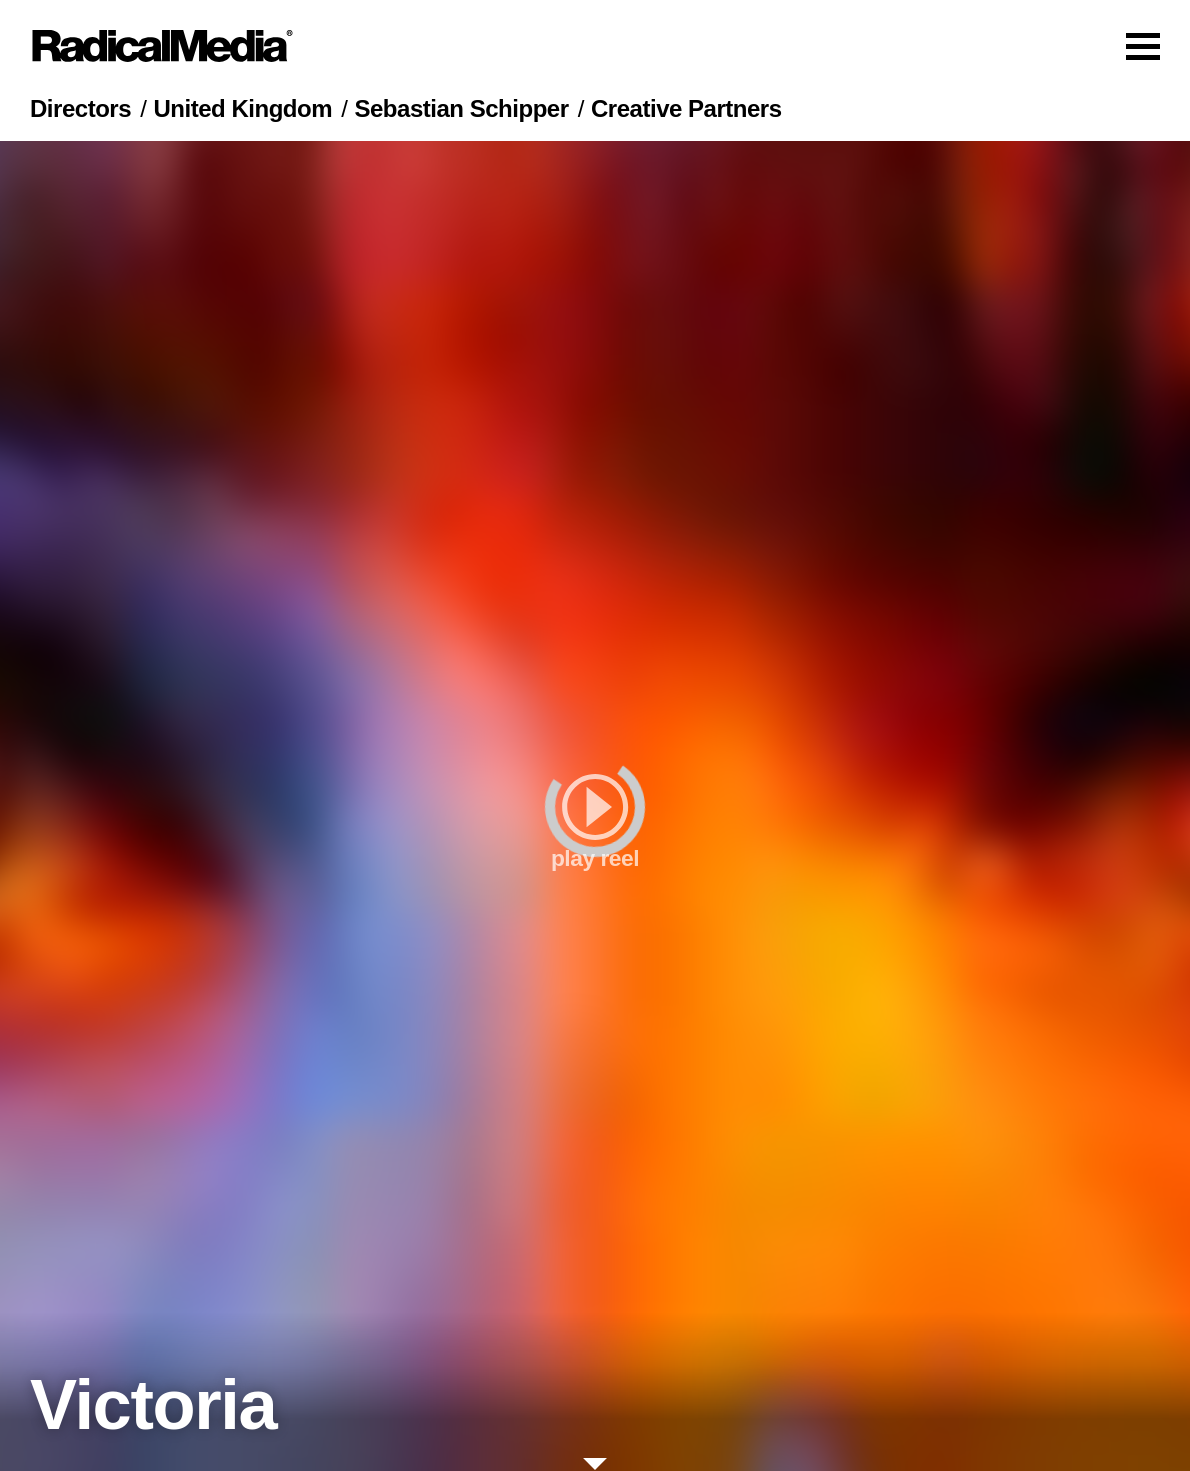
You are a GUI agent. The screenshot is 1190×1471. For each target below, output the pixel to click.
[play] (595, 806)
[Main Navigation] (595, 46)
